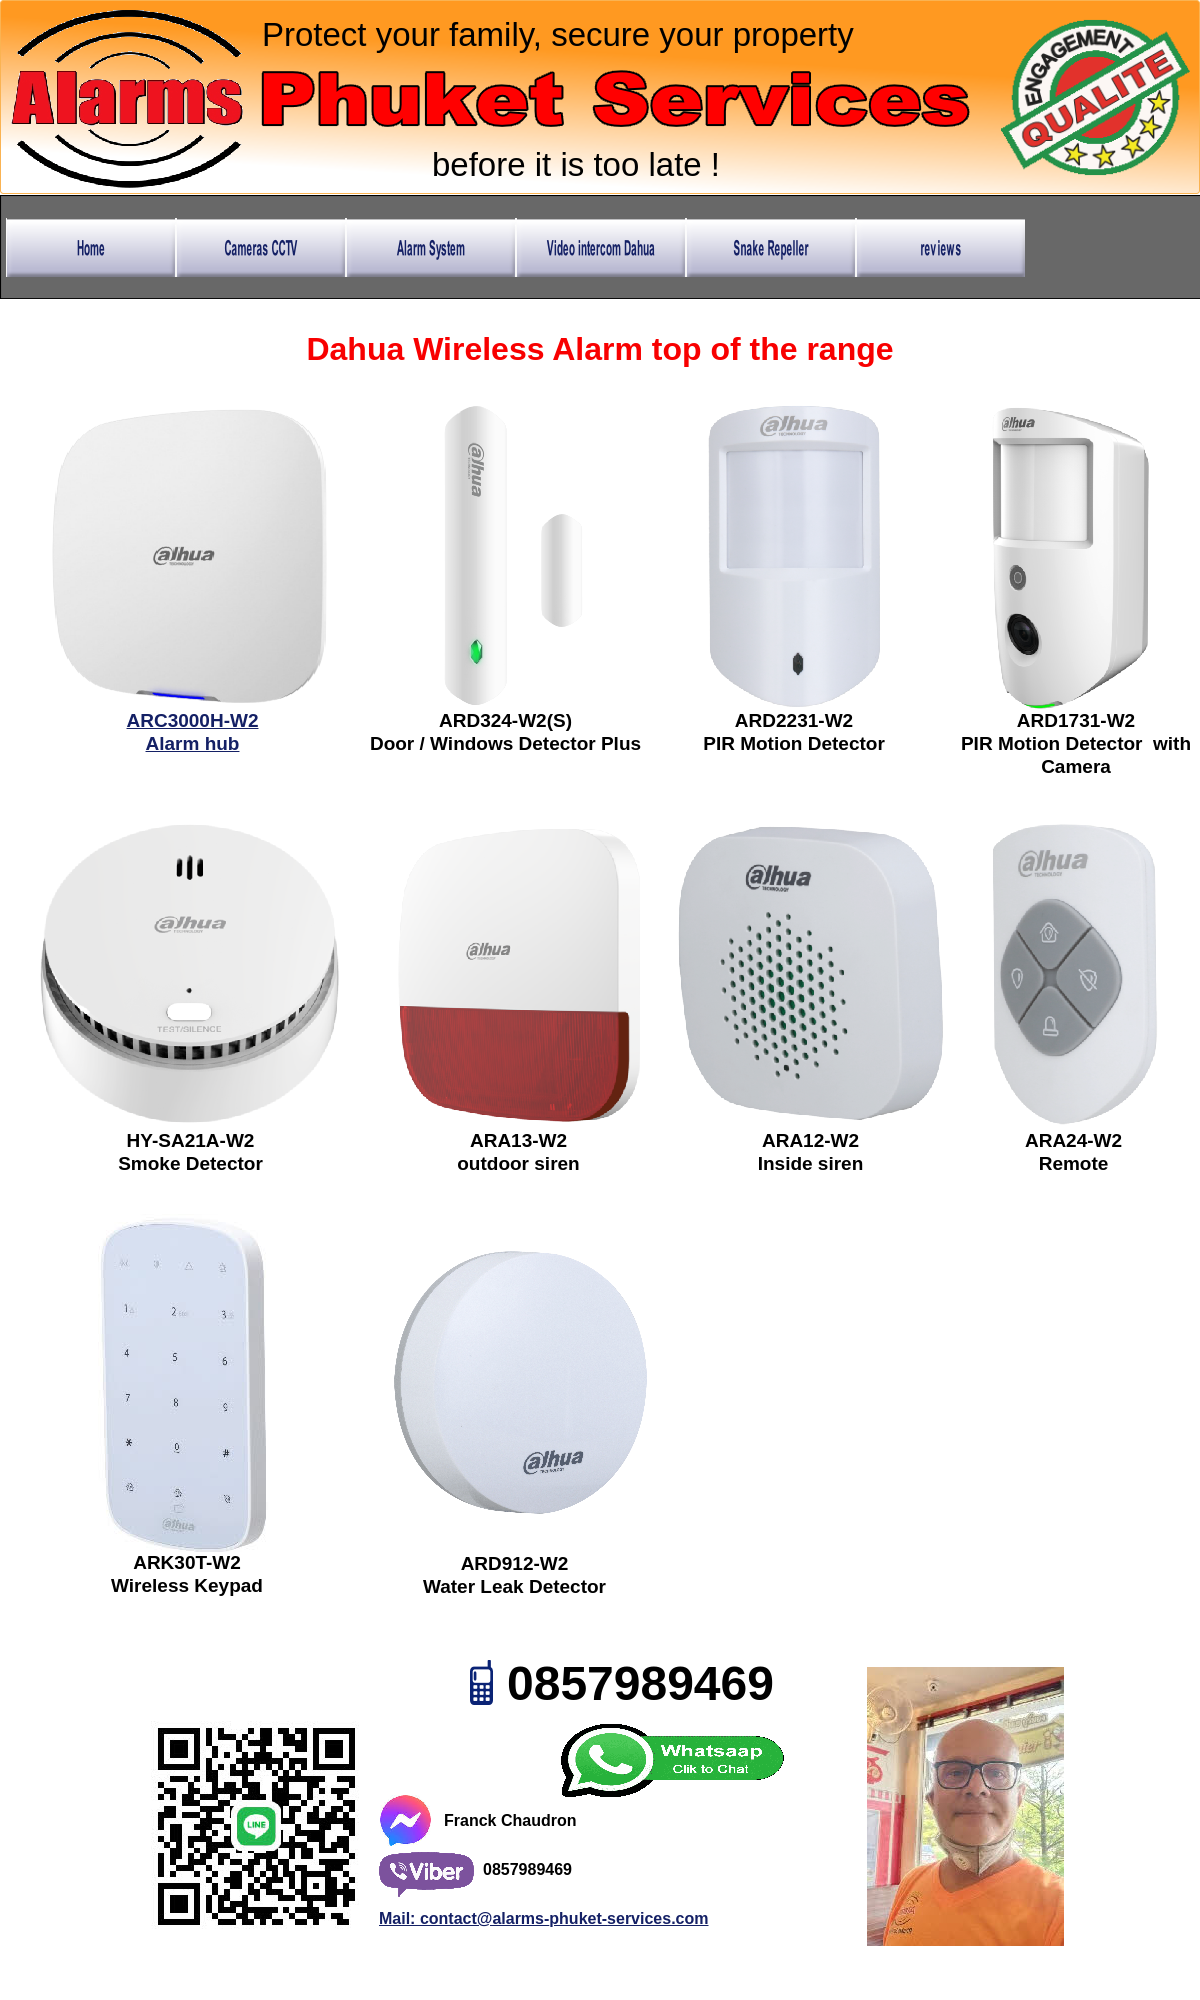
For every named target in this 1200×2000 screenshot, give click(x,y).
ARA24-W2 (1073, 1140)
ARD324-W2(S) (505, 720)
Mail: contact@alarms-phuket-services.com (544, 1918)
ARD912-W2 (515, 1563)
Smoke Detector (190, 1163)
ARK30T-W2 (187, 1562)
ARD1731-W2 (1076, 720)
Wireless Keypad (187, 1585)
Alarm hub (193, 743)
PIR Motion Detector (794, 743)
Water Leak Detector (514, 1586)
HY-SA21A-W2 (191, 1140)
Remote (1074, 1163)
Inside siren (811, 1163)
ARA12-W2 (810, 1140)
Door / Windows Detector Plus (505, 743)
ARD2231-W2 (794, 720)
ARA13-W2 (518, 1140)
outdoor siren (518, 1163)
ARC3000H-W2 (193, 720)
